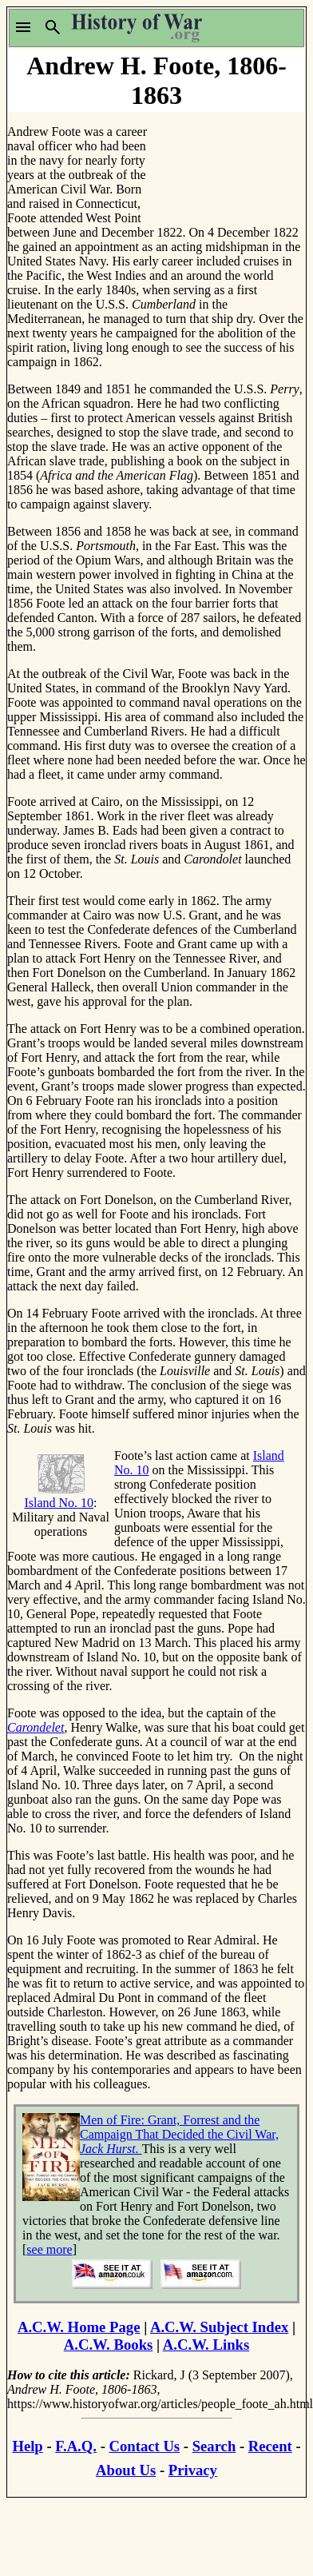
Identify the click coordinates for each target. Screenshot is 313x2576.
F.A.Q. (76, 2446)
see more (49, 2249)
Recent (270, 2446)
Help (27, 2446)
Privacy (192, 2470)
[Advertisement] (227, 163)
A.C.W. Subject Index (219, 2327)
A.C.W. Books (108, 2344)
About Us (126, 2470)
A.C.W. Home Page (79, 2327)
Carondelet (35, 1727)
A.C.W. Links (206, 2344)
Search (214, 2446)
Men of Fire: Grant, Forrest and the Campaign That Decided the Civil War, (179, 2134)
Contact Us (144, 2446)
